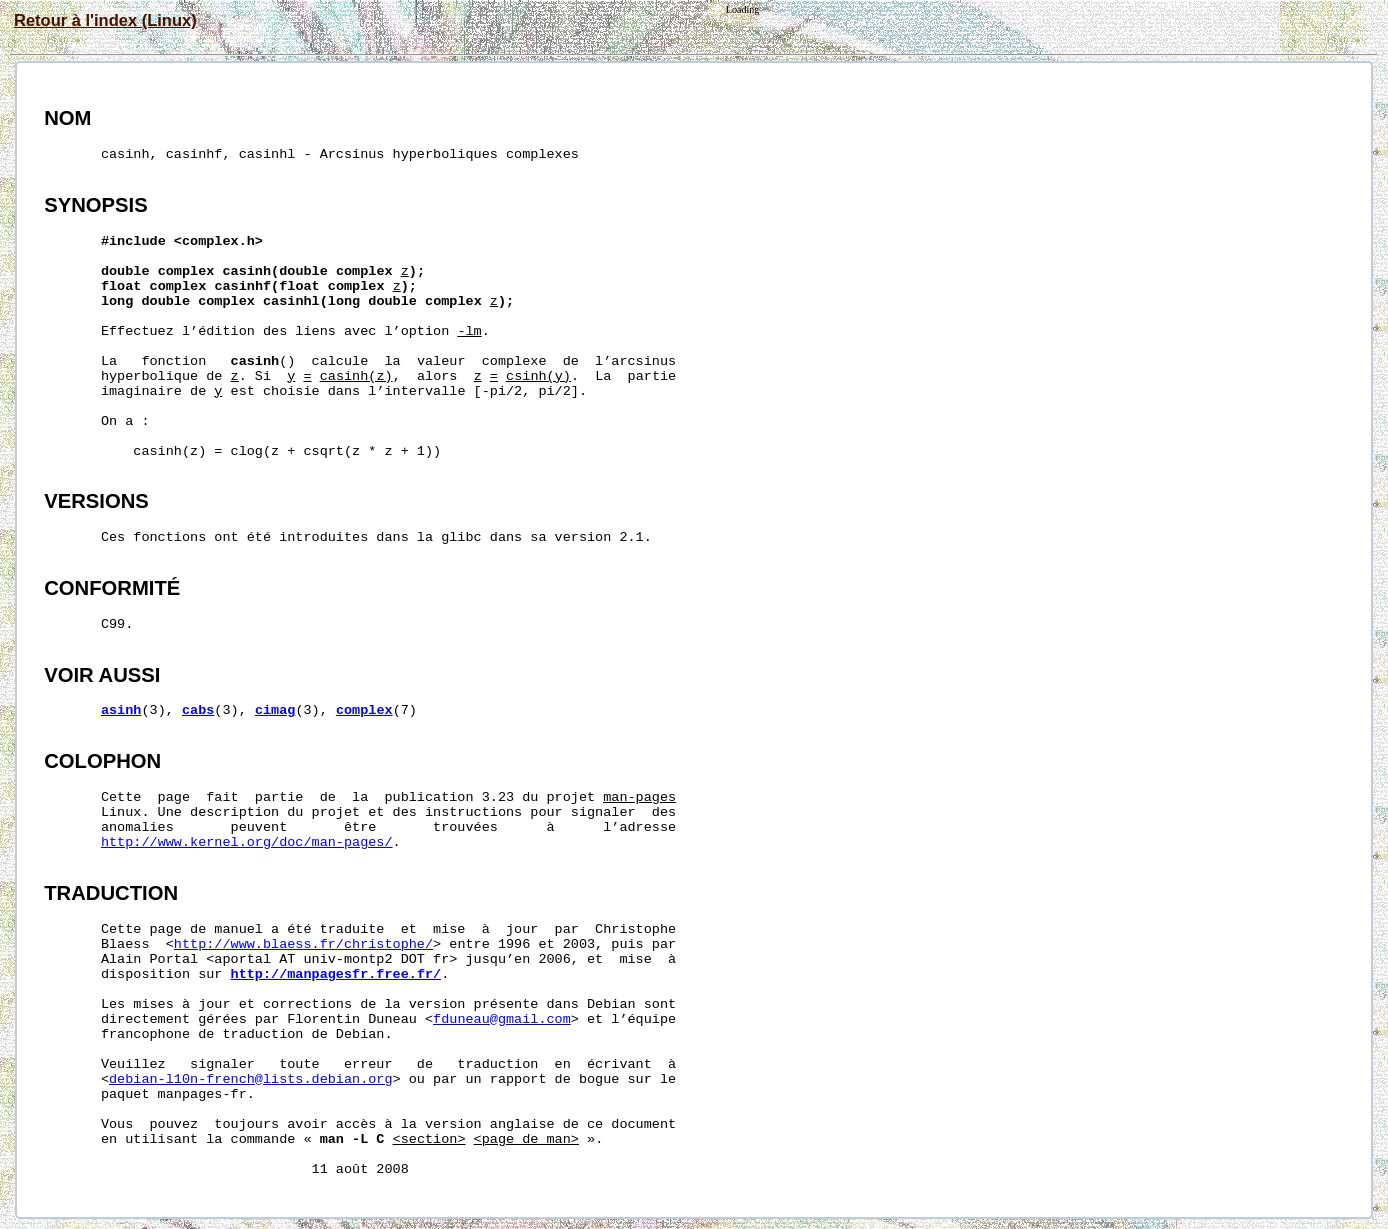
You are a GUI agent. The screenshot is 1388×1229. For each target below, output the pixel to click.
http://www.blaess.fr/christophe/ (303, 944)
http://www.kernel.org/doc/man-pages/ (247, 842)
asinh (121, 710)
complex (364, 710)
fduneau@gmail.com (502, 1019)
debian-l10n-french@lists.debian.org (251, 1079)
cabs (198, 710)
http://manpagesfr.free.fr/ (336, 974)
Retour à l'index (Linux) (105, 20)
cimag (275, 710)
